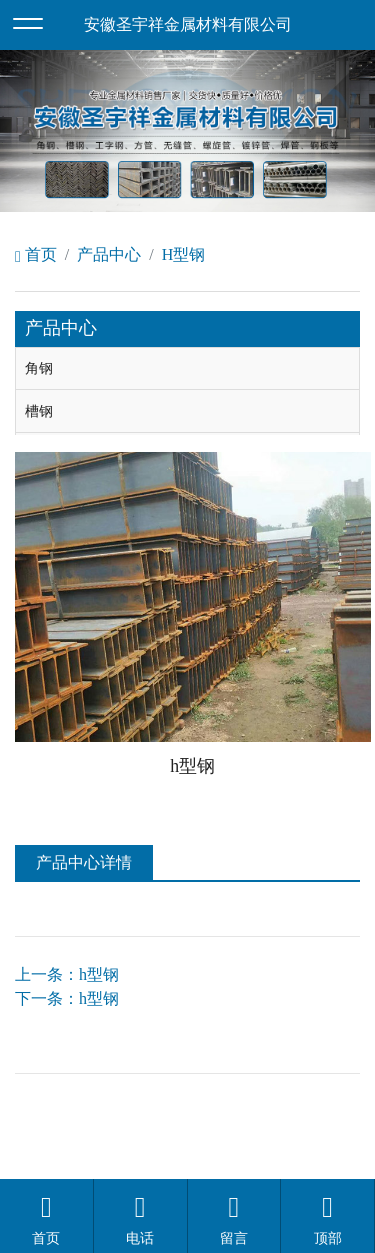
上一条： (67, 974)
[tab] (187, 369)
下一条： (67, 998)
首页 (36, 254)
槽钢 (39, 411)
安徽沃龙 (228, 1151)
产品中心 (109, 254)
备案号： (328, 1103)
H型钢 (184, 254)
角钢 (39, 368)
